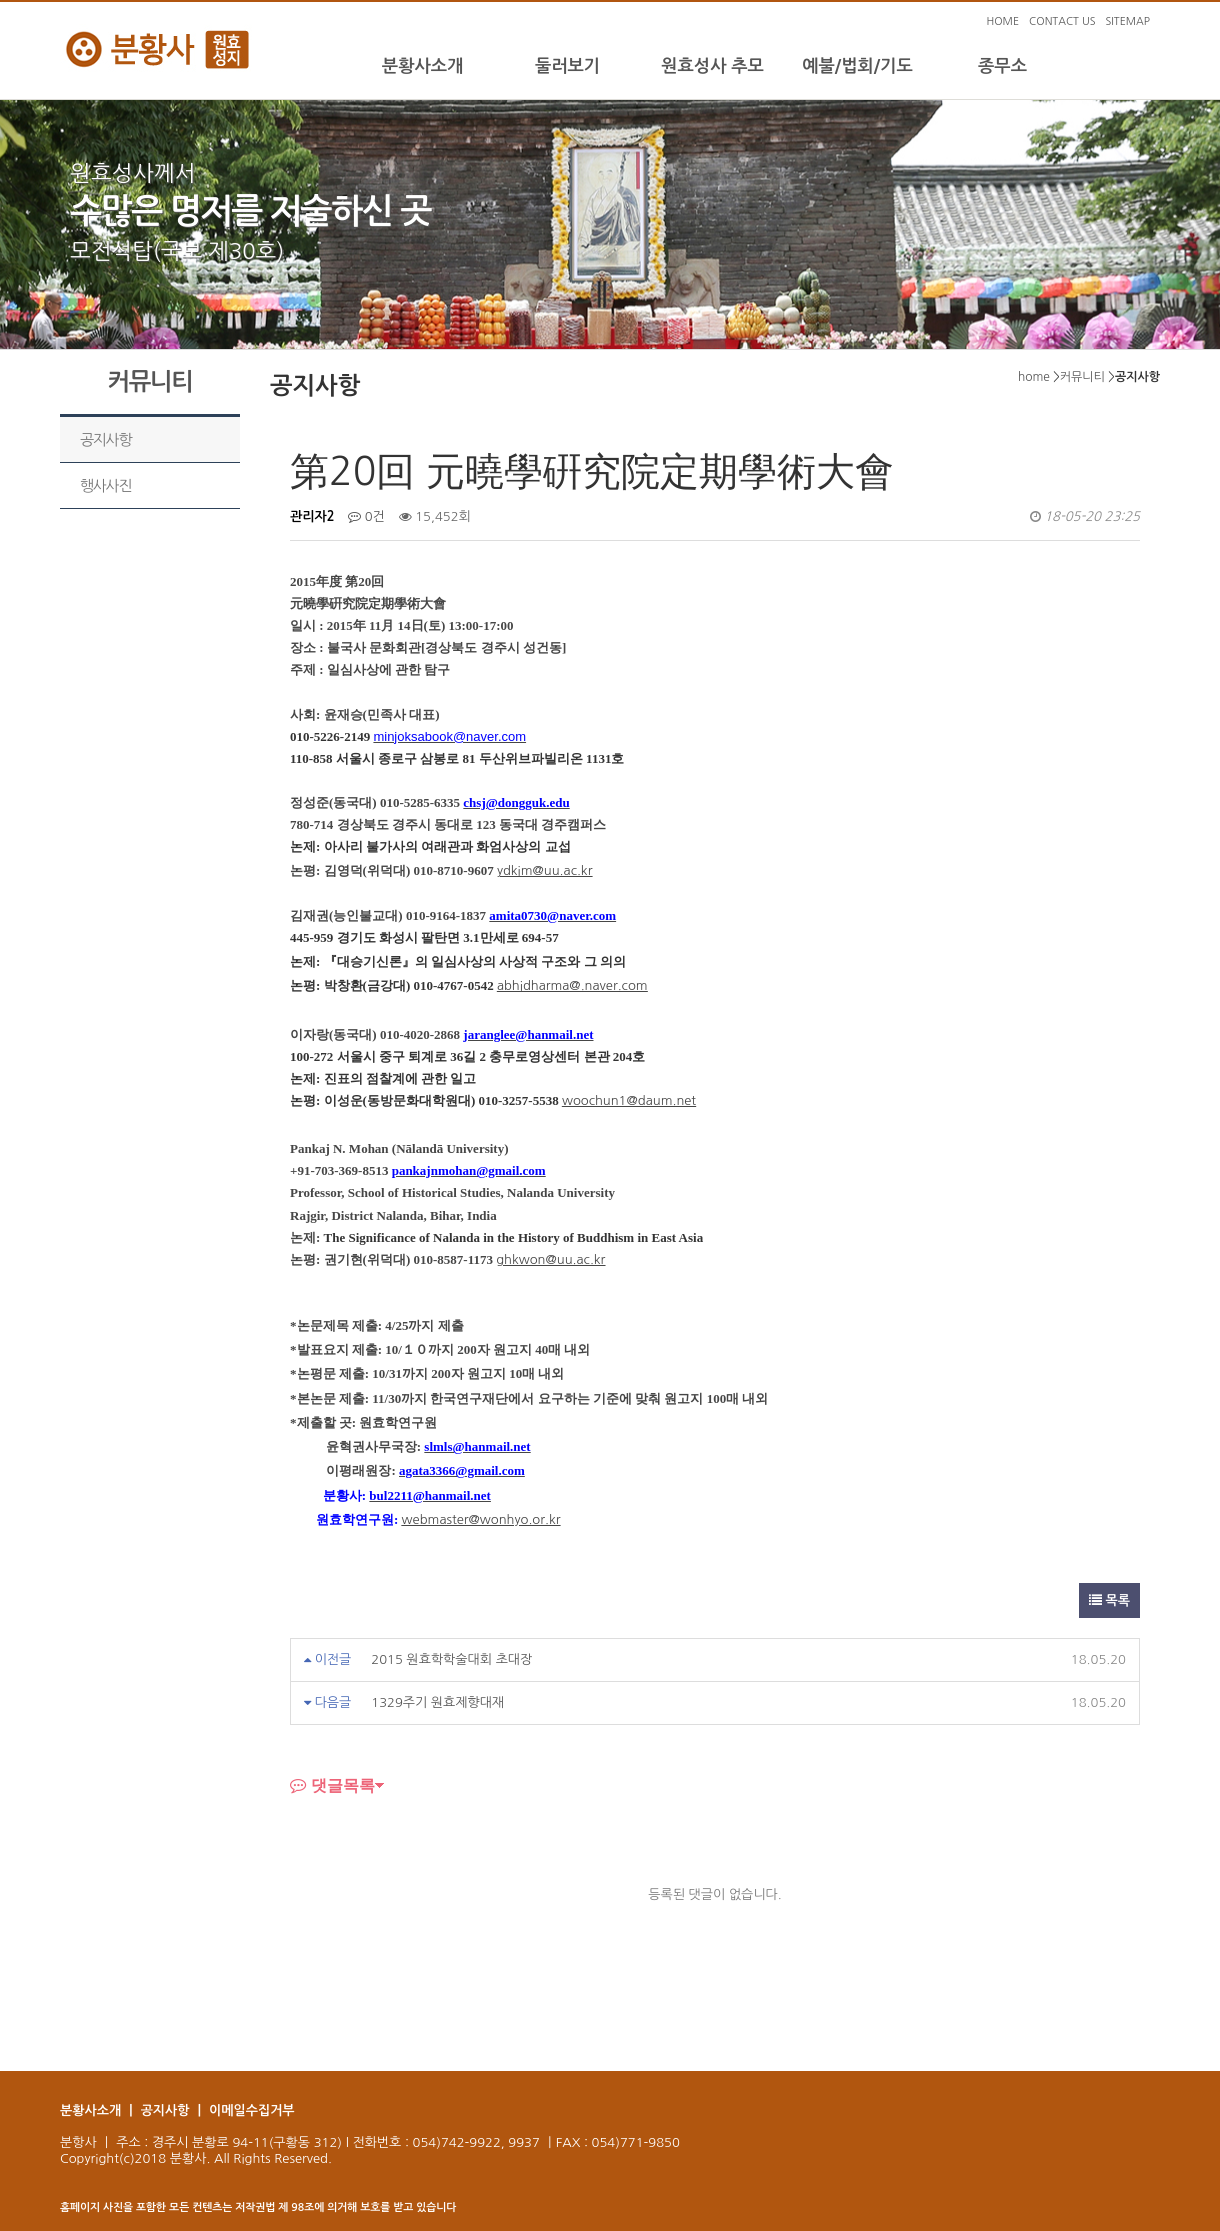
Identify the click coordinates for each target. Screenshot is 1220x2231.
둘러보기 (567, 66)
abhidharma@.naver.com (572, 985)
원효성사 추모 (712, 66)
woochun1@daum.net (629, 1100)
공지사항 (105, 439)
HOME (1002, 21)
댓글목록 (332, 1785)
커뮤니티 (1082, 377)
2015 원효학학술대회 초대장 (451, 1659)
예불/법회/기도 (857, 66)
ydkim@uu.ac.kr (544, 870)
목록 (1109, 1600)
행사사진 (105, 485)
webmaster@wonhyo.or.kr (481, 1519)
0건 (366, 516)
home (1034, 377)
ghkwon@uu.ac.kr (550, 1259)
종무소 (1002, 66)
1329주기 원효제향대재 (437, 1702)
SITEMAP (1127, 21)
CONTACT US (1062, 21)
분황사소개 (422, 66)
